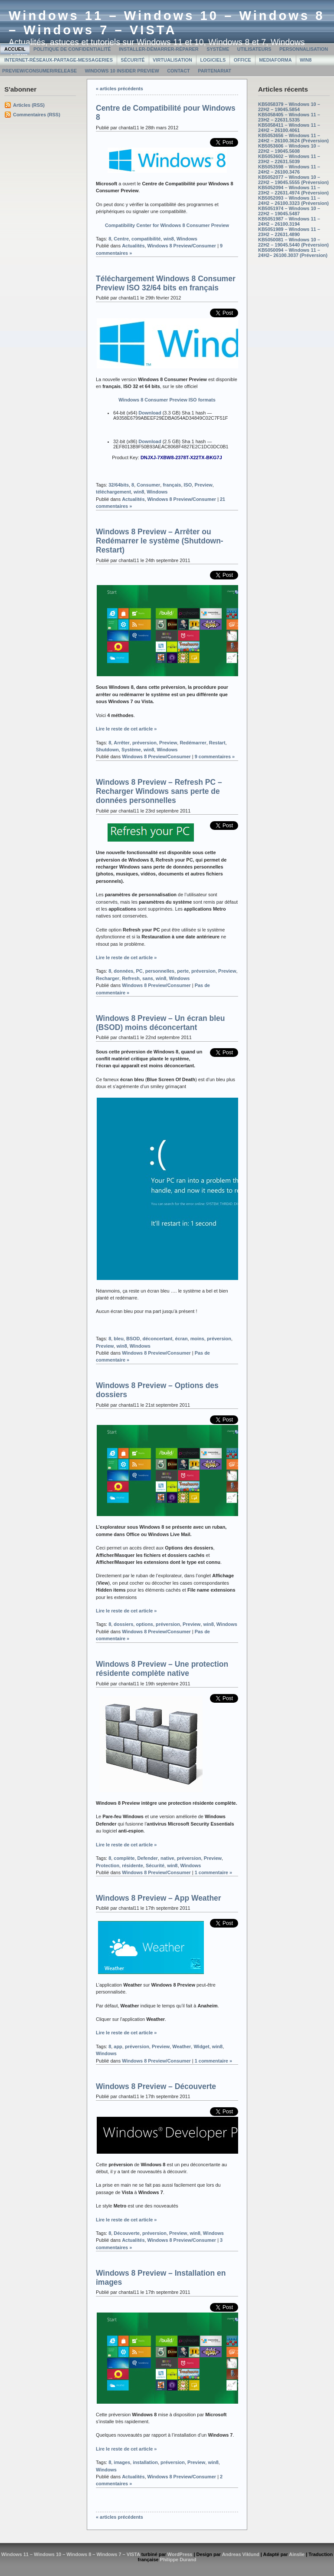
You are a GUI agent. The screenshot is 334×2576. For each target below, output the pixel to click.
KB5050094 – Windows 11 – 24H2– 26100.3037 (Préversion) (292, 252)
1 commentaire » (213, 1872)
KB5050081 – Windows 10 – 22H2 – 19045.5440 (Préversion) (293, 242)
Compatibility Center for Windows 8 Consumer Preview (167, 225)
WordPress (180, 2554)
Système (217, 49)
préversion (144, 742)
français (172, 484)
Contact (178, 70)
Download (149, 412)
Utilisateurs (254, 49)
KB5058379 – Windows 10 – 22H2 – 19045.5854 (289, 107)
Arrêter (121, 742)
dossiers (123, 1624)
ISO (187, 484)
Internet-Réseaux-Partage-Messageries (58, 60)
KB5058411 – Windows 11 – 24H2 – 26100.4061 (289, 127)
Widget (201, 2046)
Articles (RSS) (29, 105)
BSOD (133, 1338)
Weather (181, 2046)
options (144, 1624)
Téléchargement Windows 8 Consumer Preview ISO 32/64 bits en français (166, 283)
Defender (147, 1858)
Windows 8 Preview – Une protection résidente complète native (162, 1669)
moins (197, 1338)
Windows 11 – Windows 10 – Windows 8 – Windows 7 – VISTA (167, 23)
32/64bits (118, 484)
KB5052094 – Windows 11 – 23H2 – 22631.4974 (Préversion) (293, 190)
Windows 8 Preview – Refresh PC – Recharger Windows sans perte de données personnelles (159, 791)
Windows (187, 238)
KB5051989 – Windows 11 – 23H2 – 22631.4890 (289, 232)
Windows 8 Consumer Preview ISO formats (167, 399)
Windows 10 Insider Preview (122, 70)
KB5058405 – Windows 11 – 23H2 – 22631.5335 (289, 117)
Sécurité (132, 60)
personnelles (159, 971)
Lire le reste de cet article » (126, 728)
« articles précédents (119, 88)
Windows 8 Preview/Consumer (181, 245)
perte (183, 971)
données (123, 971)
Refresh (131, 978)
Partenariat (214, 70)
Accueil (15, 49)
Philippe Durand (178, 2559)
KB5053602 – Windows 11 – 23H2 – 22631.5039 (289, 159)
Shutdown (107, 749)
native (167, 1858)
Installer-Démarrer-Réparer (159, 49)
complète (124, 1858)
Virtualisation (172, 60)
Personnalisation (303, 49)
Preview (203, 484)
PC (139, 971)
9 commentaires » (215, 756)
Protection (107, 1865)
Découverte (127, 2233)
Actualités (133, 245)
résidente (132, 1865)
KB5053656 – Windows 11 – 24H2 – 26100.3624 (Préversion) (293, 138)
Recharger (107, 978)
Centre (121, 238)
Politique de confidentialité (72, 49)
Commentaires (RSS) (36, 114)
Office (242, 60)
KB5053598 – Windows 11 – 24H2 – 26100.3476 (289, 169)
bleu (118, 1338)
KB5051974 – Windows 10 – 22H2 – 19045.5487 (289, 211)
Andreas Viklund (240, 2554)
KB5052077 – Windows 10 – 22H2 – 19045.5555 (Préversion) (293, 179)
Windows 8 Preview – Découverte (156, 2086)
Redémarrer (193, 742)
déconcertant (158, 1338)
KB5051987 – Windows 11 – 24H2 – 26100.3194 (289, 221)
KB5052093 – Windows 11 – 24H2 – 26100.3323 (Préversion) (293, 200)
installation (145, 2462)
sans (147, 978)
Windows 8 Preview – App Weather (158, 1898)
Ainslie (297, 2554)
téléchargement (113, 491)
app (118, 2046)
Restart (217, 742)
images (122, 2462)
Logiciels (213, 60)
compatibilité (145, 238)
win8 (169, 238)
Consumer (148, 484)
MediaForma (275, 60)
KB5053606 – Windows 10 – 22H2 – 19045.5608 (289, 148)
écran (181, 1338)
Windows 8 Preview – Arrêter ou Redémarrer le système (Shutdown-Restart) (159, 540)
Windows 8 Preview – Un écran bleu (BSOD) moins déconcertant (160, 1023)
